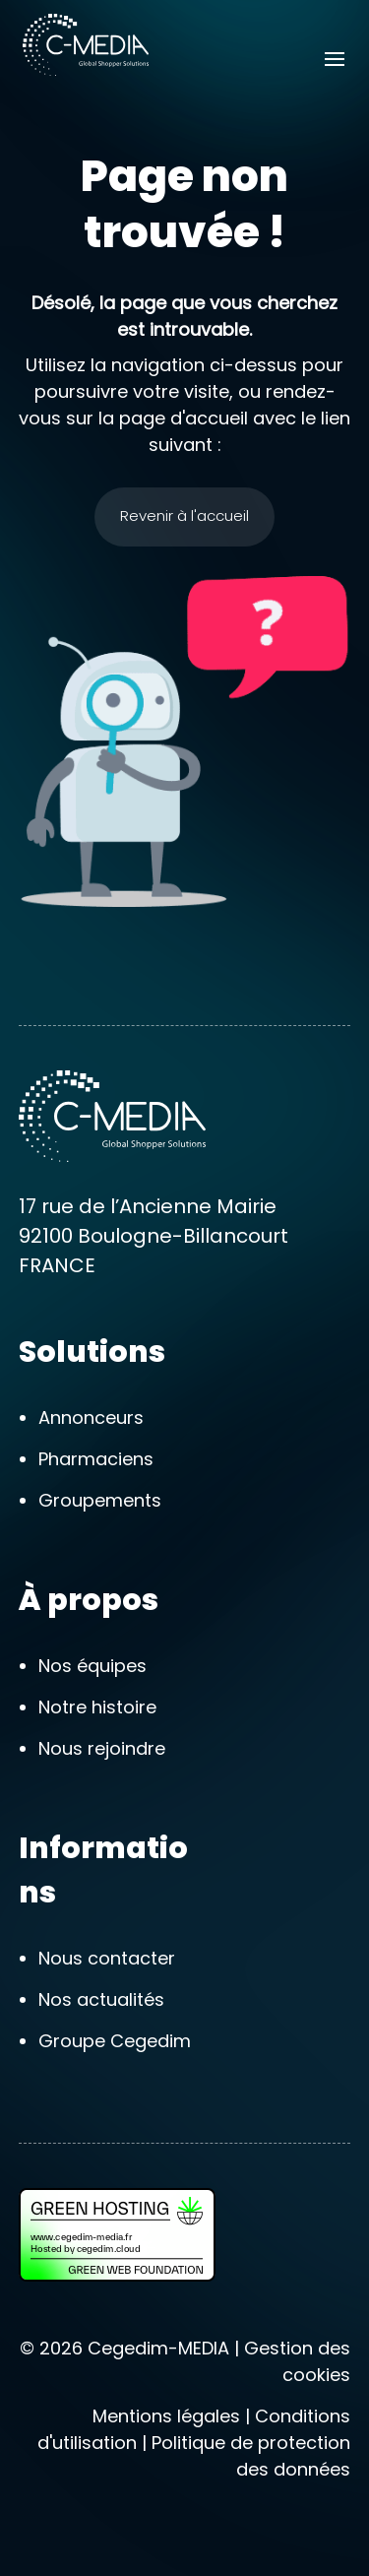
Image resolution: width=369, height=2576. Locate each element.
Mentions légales (166, 2416)
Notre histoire (97, 1707)
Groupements (99, 1500)
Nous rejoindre (101, 1748)
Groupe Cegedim (114, 2041)
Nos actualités (101, 1999)
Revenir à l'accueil (184, 515)
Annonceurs (91, 1417)
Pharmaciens (96, 1459)
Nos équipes (92, 1665)
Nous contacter (106, 1958)
